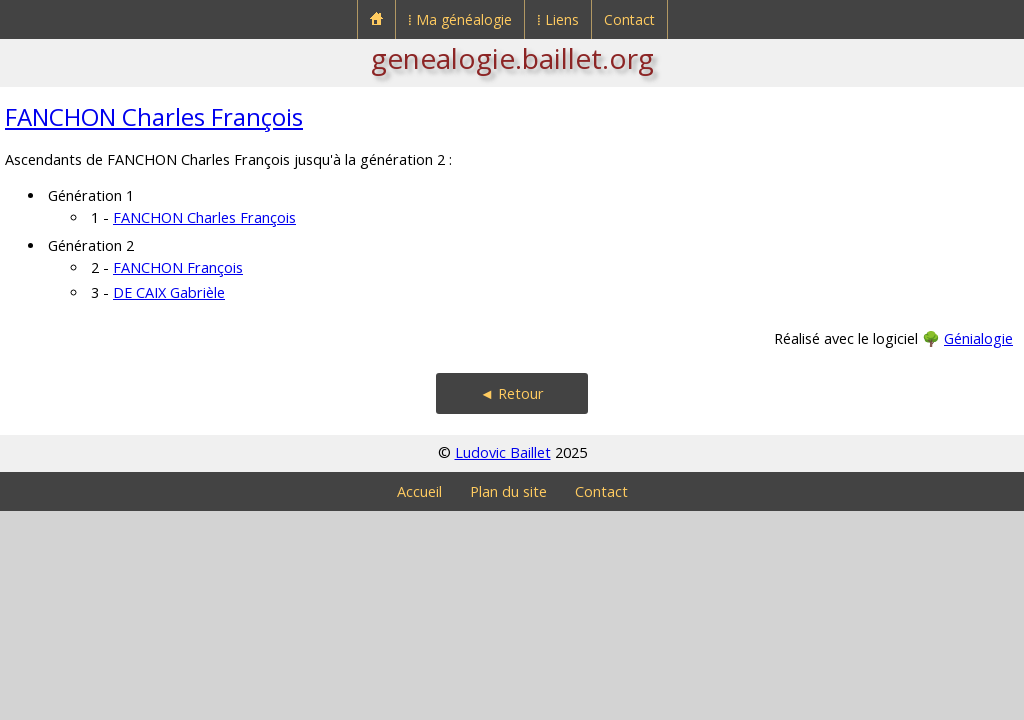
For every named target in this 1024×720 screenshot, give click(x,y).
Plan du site (508, 491)
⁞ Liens (558, 19)
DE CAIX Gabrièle (169, 292)
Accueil (419, 491)
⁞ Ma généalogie (460, 19)
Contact (629, 19)
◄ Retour (512, 393)
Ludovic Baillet (503, 452)
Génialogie (978, 338)
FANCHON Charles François (154, 116)
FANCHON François (178, 267)
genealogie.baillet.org (512, 58)
